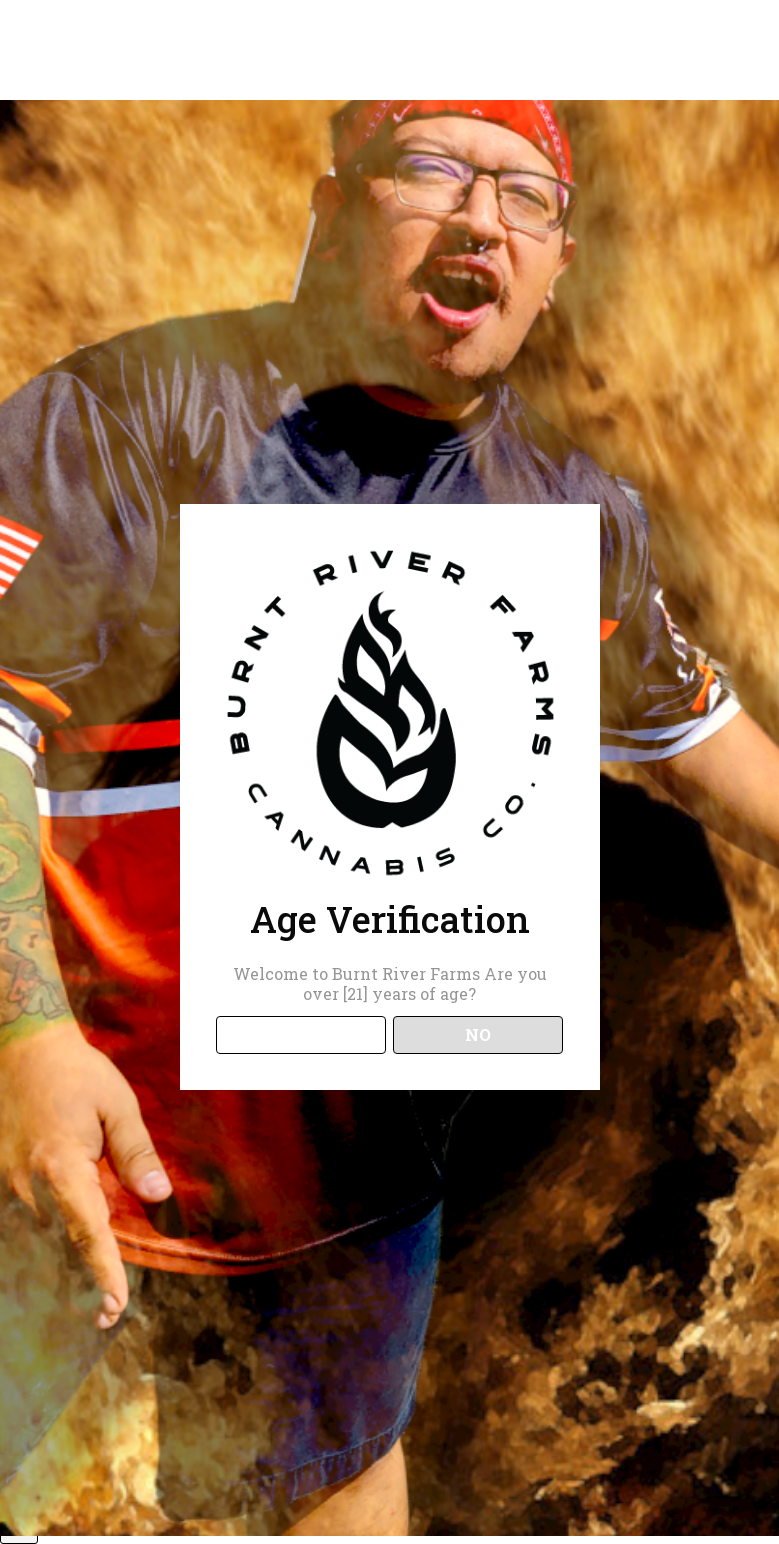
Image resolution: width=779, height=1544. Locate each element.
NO (478, 1034)
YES (300, 1034)
